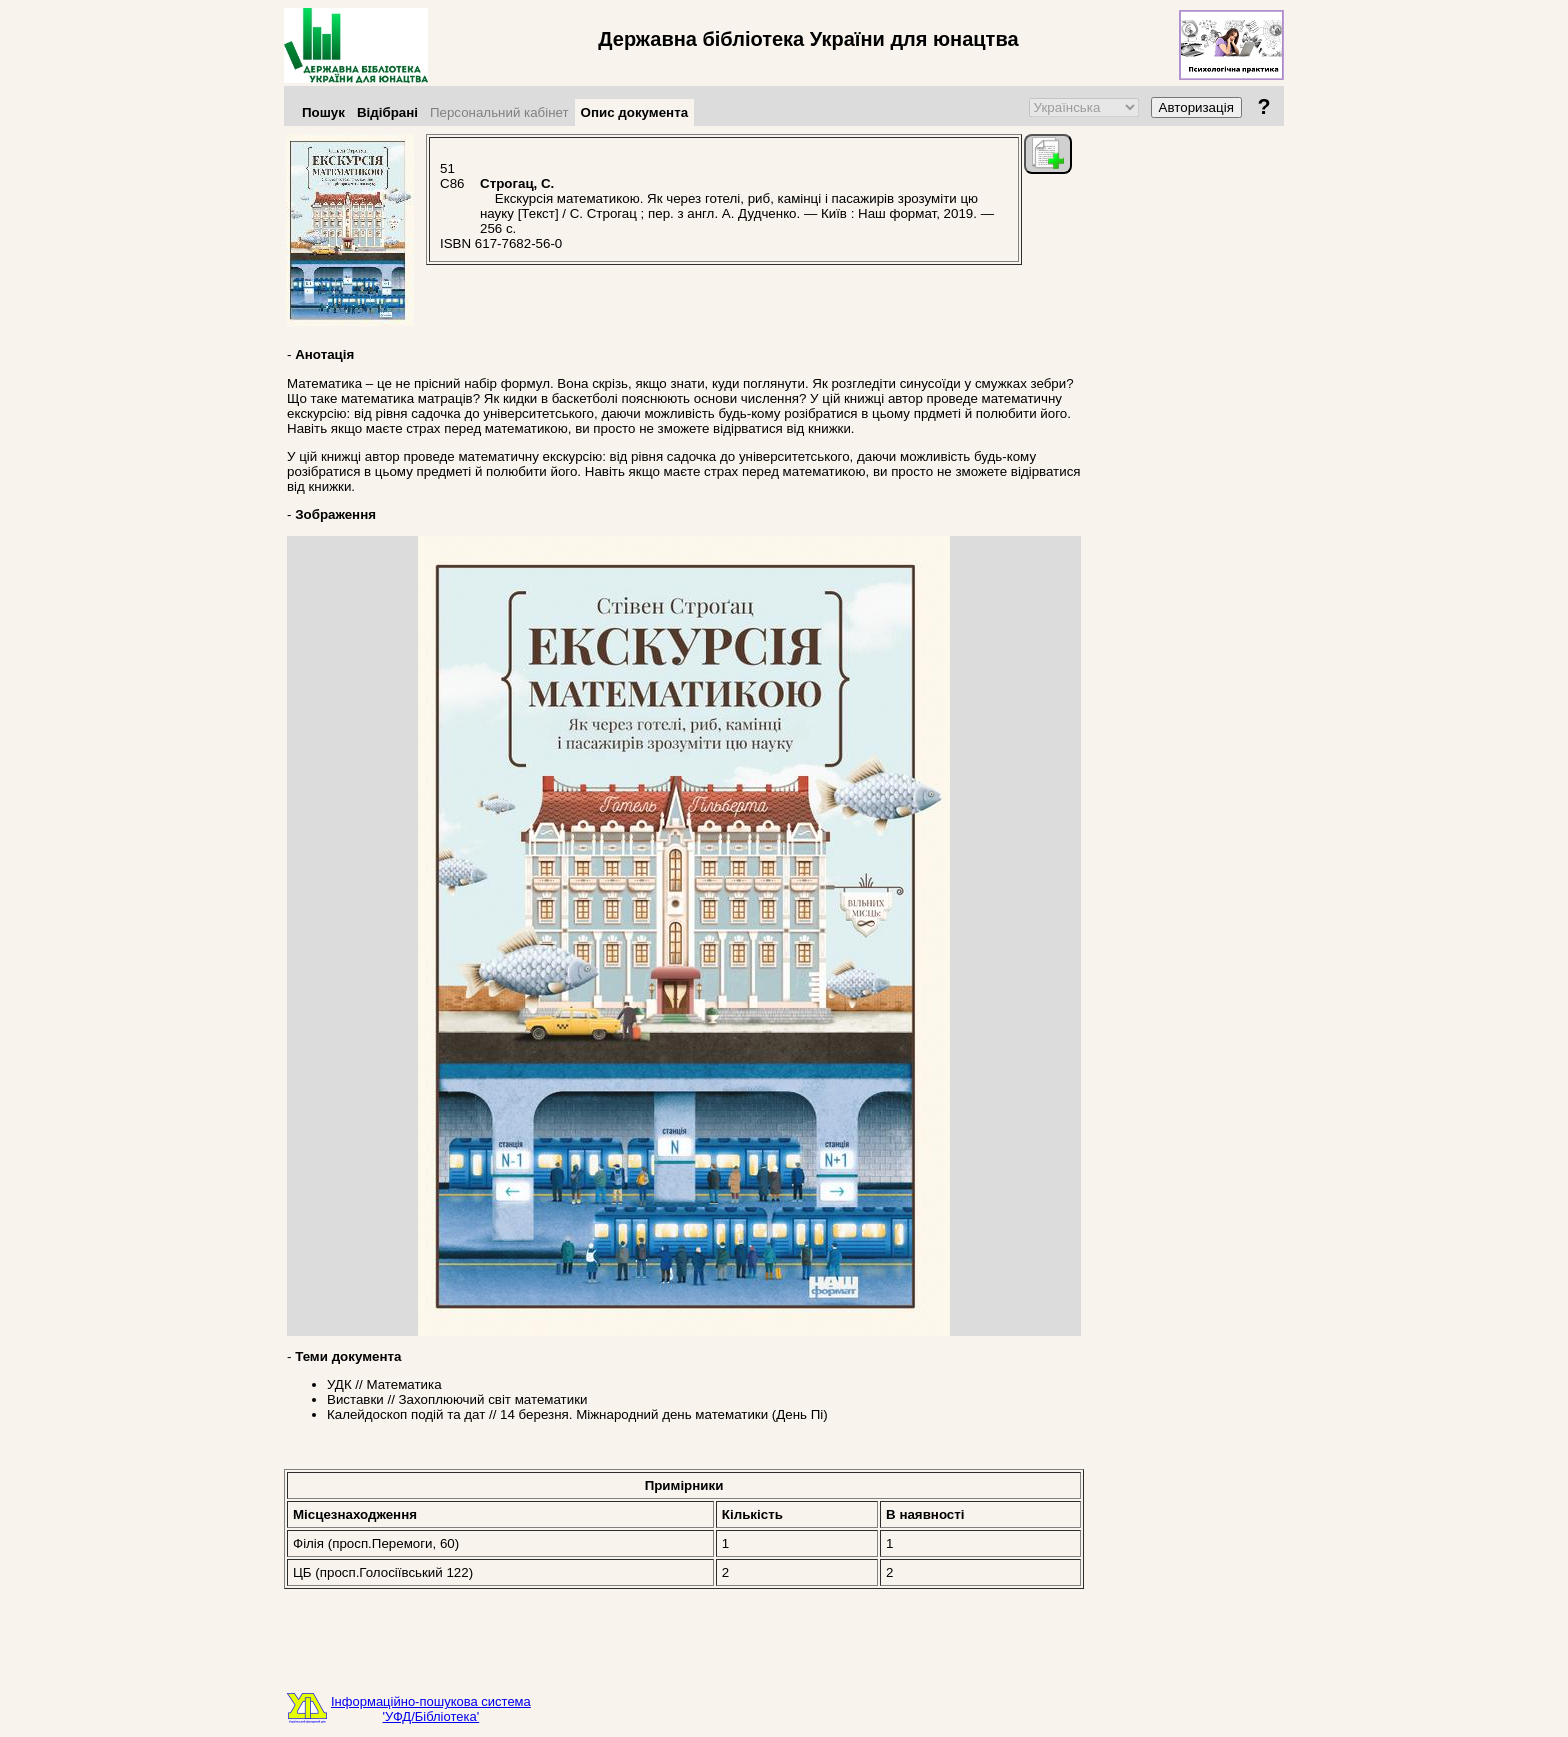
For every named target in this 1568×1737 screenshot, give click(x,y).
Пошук (323, 112)
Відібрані (387, 112)
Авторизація (1196, 107)
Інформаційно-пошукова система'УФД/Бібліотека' (431, 1709)
